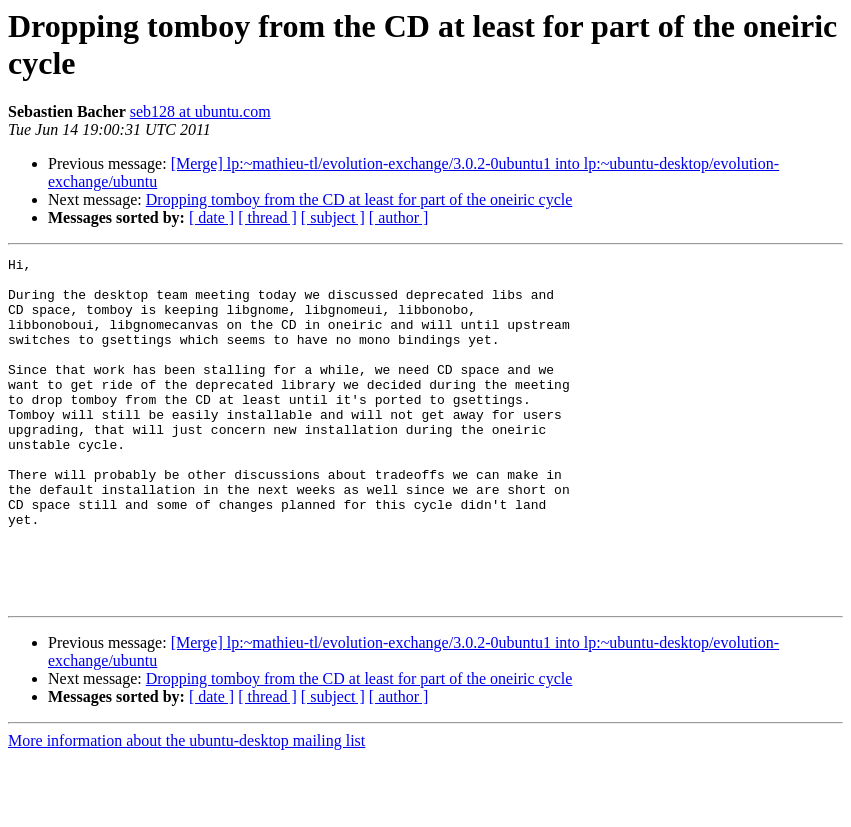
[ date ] (211, 217)
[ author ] (399, 217)
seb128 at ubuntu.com (200, 111)
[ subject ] (333, 217)
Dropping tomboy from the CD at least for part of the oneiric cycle (359, 199)
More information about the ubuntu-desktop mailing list (186, 809)
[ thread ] (267, 217)
